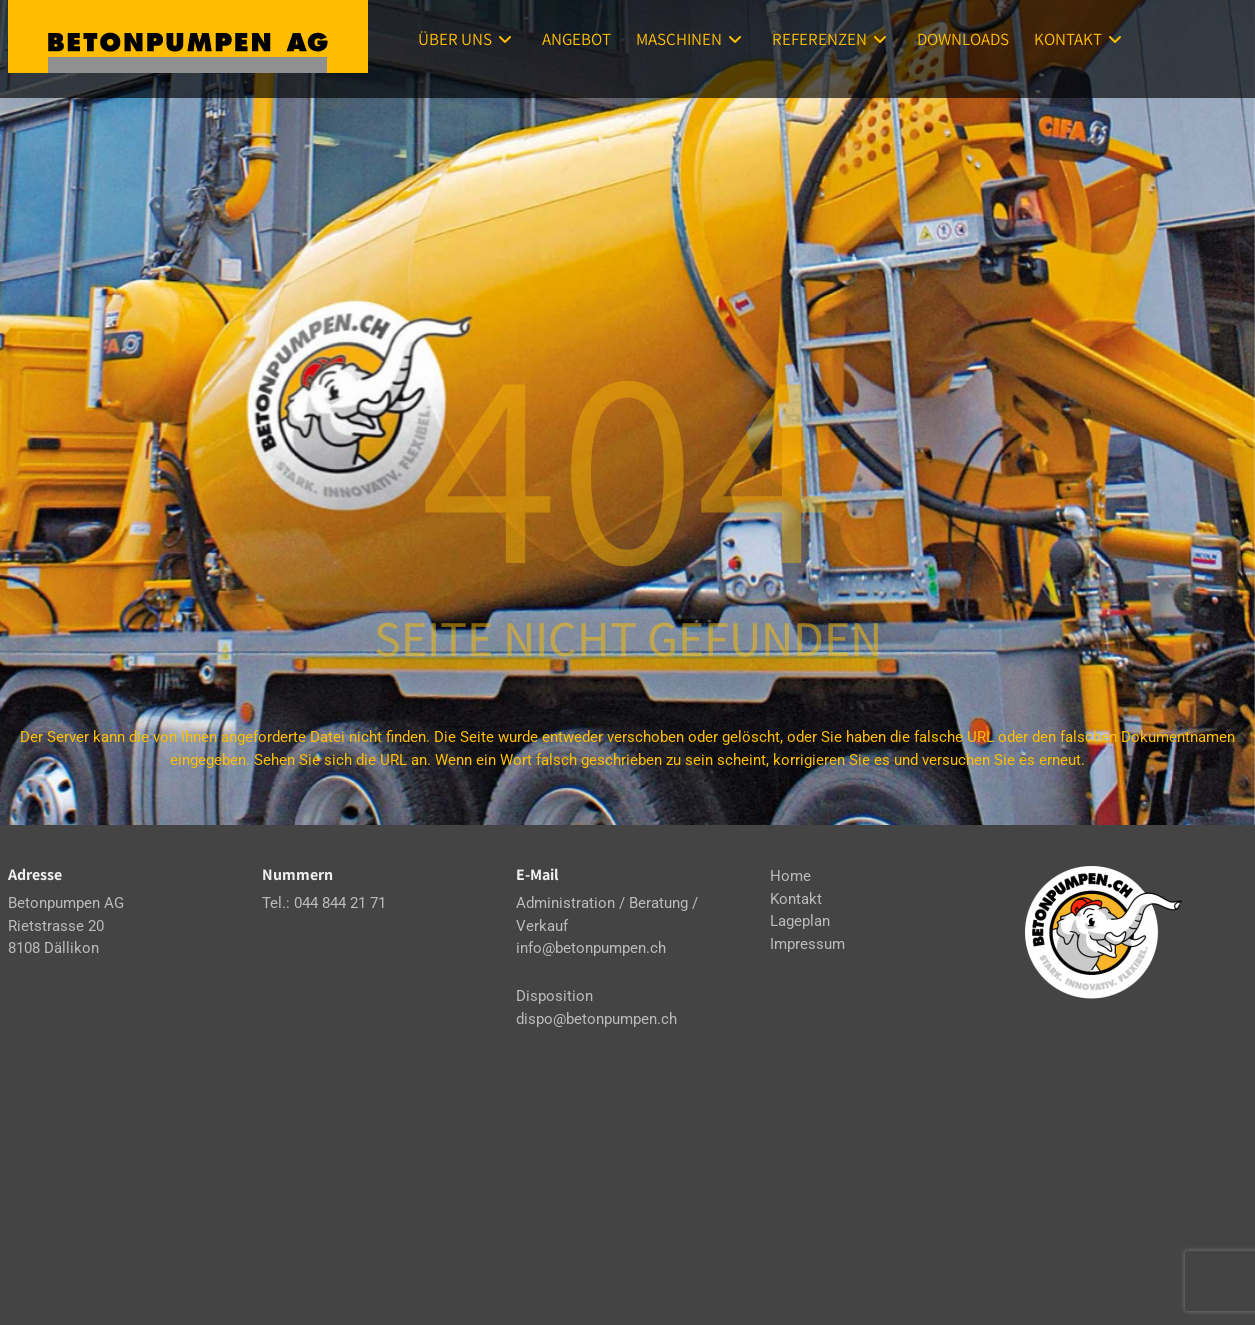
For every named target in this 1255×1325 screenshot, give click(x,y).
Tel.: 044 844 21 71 (324, 903)
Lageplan (800, 921)
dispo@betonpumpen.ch (596, 1019)
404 (628, 460)
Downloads (963, 39)
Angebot (576, 39)
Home (790, 876)
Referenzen (832, 39)
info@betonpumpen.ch (591, 948)
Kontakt (1080, 39)
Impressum (807, 944)
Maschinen (691, 39)
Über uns (467, 39)
